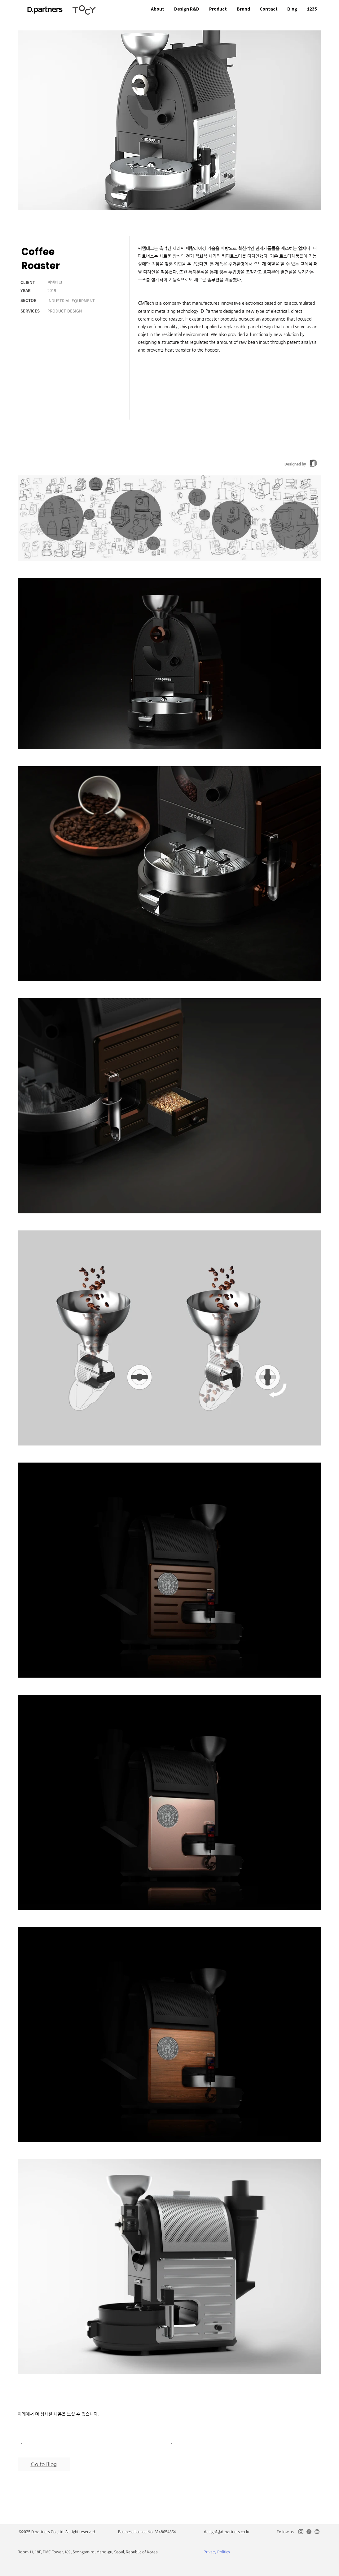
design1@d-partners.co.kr (227, 2531)
